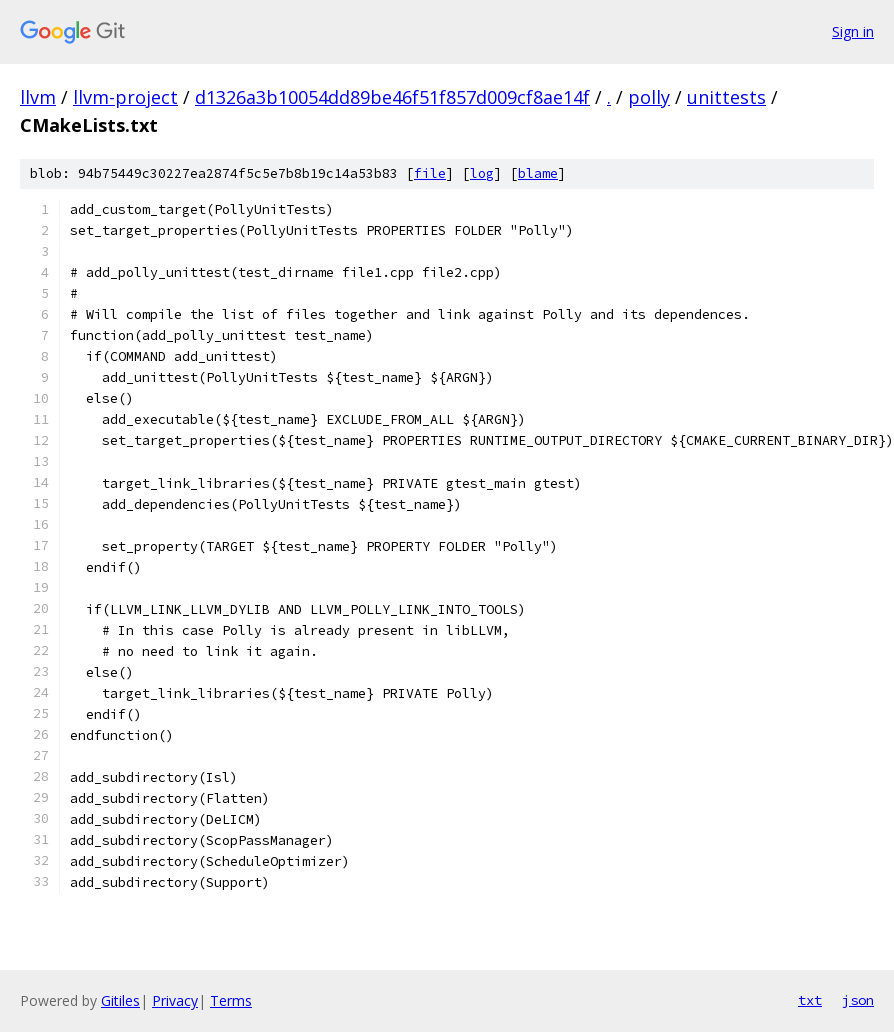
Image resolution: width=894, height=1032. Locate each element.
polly (649, 97)
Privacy (175, 1000)
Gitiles (120, 1000)
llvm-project (125, 97)
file (430, 173)
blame (538, 173)
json (858, 1000)
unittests (726, 97)
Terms (231, 1000)
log (482, 173)
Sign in (853, 31)
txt (810, 1000)
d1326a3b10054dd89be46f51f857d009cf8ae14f (392, 97)
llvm (38, 97)
